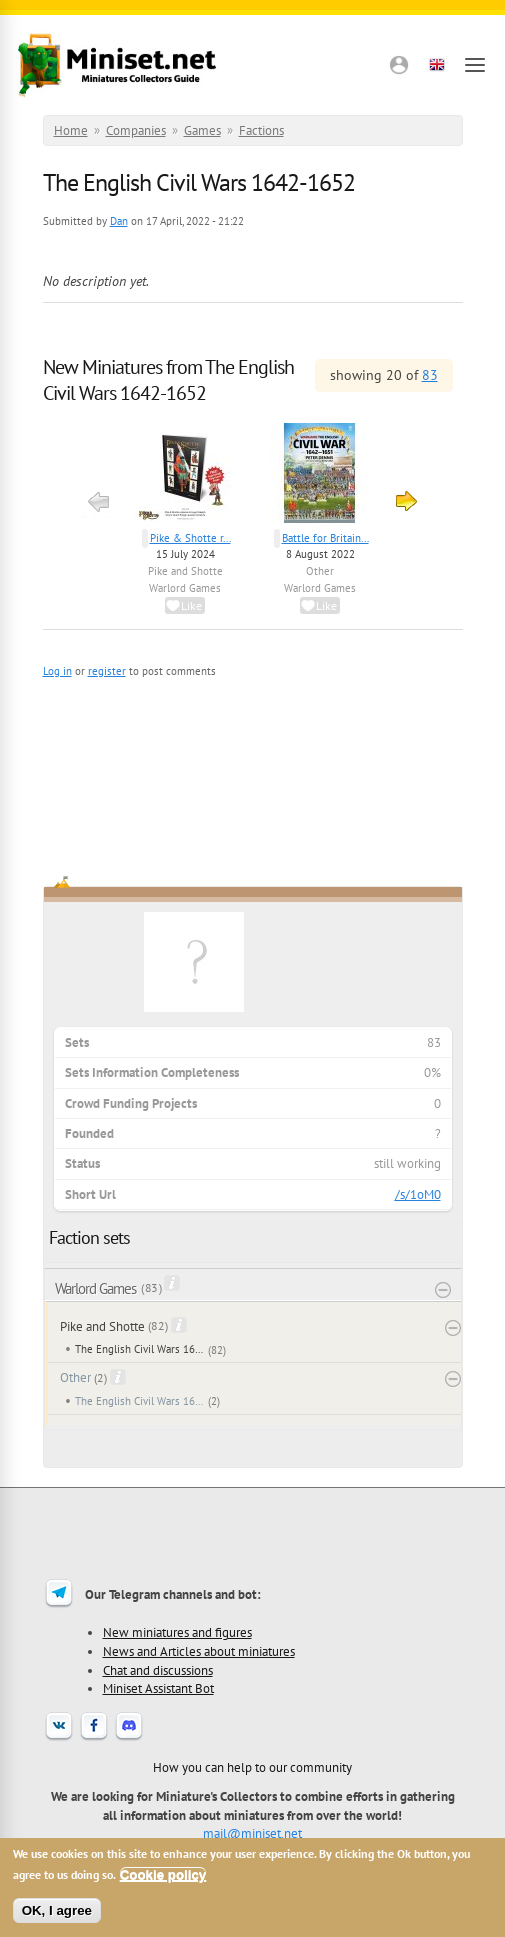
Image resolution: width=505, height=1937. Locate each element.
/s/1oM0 (418, 1194)
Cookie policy (163, 1874)
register (107, 671)
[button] (399, 65)
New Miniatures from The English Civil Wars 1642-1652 (168, 380)
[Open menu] (475, 65)
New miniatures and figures (177, 1632)
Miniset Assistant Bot (158, 1688)
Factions (261, 130)
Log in (57, 671)
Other (320, 571)
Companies (136, 130)
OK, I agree (57, 1910)
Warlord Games (185, 588)
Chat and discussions (158, 1670)
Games (202, 130)
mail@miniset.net (252, 1833)
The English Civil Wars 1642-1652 (140, 1349)
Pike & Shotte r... (190, 538)
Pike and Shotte (185, 571)
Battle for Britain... (325, 538)
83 (430, 375)
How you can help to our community (252, 1767)
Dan (119, 221)
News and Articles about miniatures (199, 1651)
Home (71, 130)
